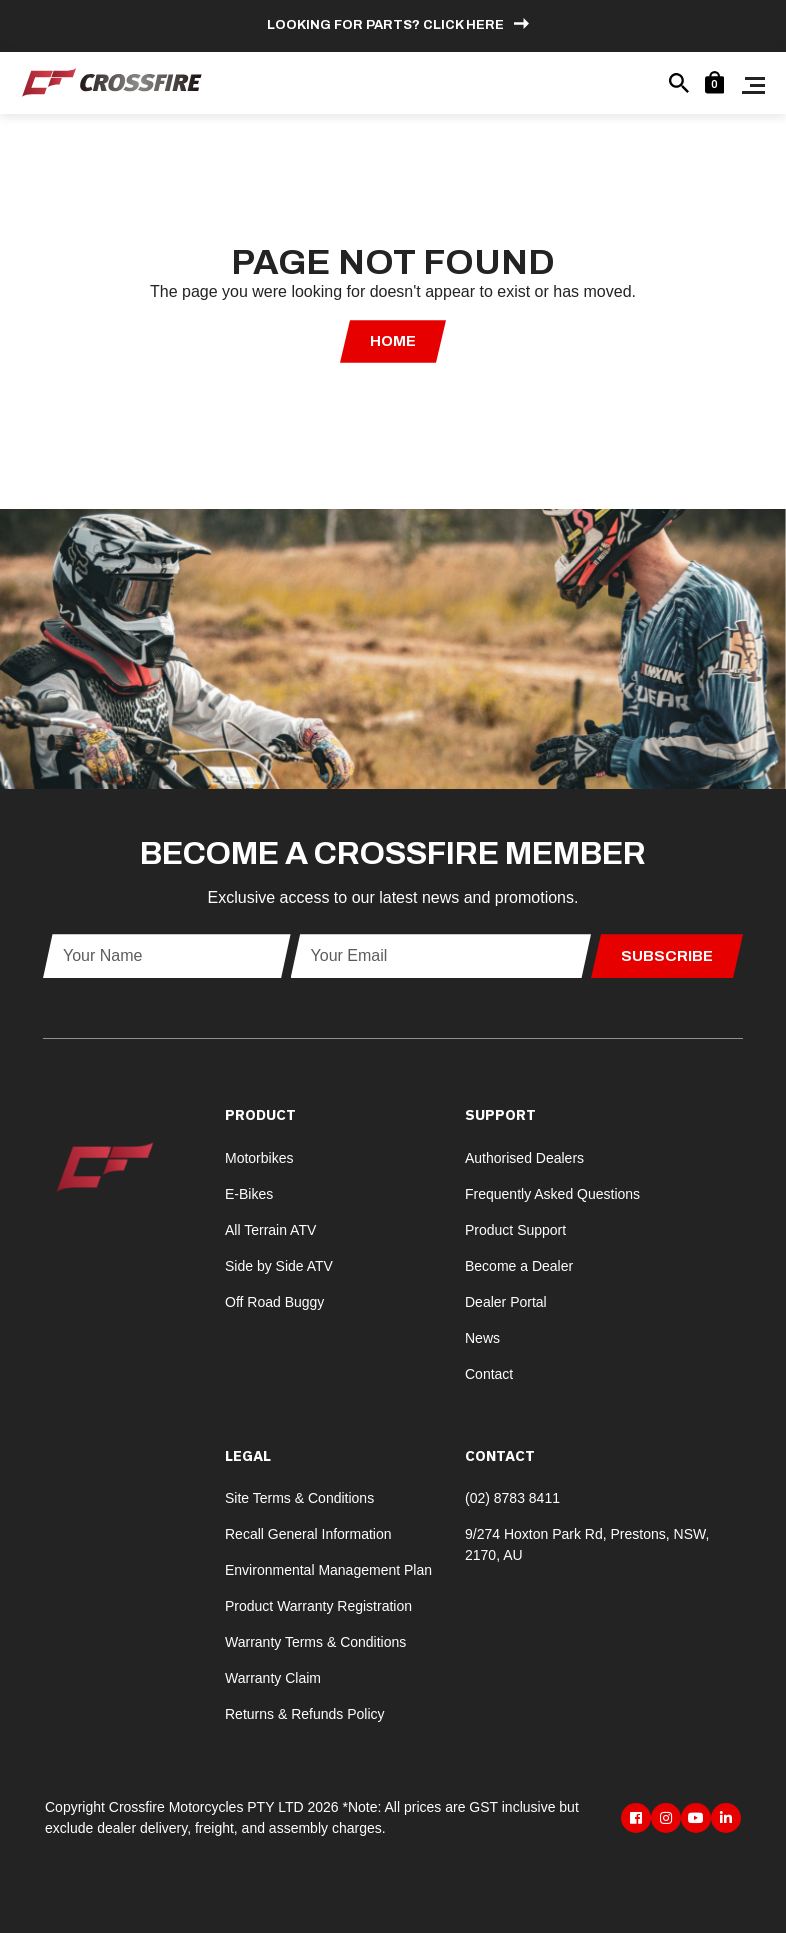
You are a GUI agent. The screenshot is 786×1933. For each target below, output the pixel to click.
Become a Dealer (519, 1266)
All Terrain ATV (270, 1230)
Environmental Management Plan (328, 1570)
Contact (489, 1374)
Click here (463, 25)
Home (393, 341)
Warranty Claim (273, 1678)
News (482, 1338)
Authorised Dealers (524, 1158)
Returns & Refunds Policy (305, 1714)
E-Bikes (249, 1194)
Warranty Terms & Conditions (315, 1642)
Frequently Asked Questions (552, 1194)
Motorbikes (259, 1158)
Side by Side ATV (279, 1266)
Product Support (515, 1230)
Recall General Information (308, 1534)
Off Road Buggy (274, 1302)
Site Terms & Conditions (299, 1498)
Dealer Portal (506, 1302)
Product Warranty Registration (318, 1606)
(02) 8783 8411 (512, 1498)
